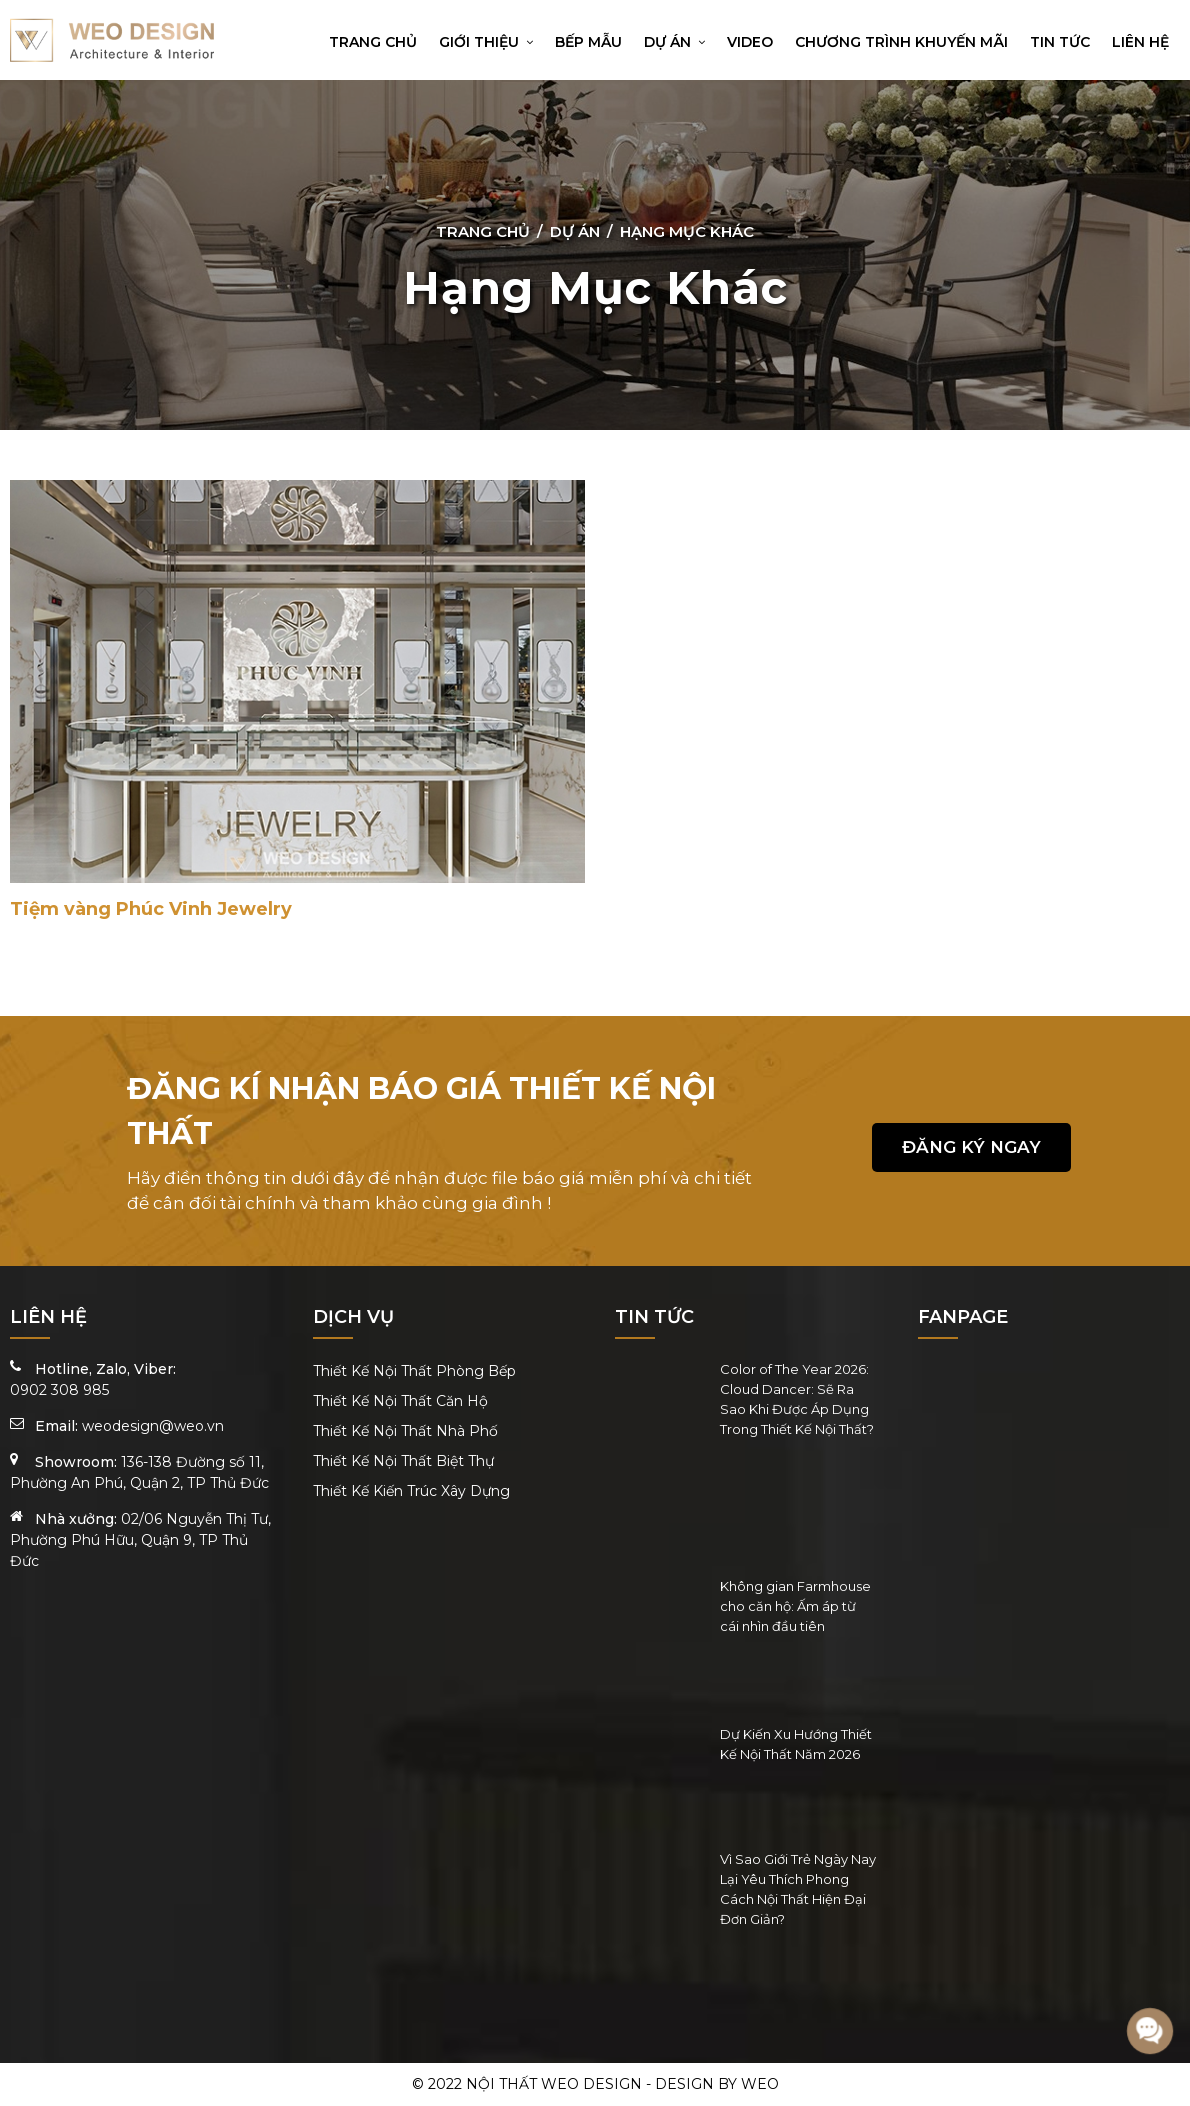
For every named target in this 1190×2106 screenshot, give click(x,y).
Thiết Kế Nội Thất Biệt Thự (403, 1461)
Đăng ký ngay (971, 1147)
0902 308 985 (59, 1390)
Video (750, 42)
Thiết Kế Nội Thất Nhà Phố (405, 1431)
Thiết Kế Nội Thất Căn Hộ (400, 1401)
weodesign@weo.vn (153, 1426)
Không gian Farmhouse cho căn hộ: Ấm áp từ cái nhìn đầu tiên (795, 1606)
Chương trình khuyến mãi (901, 42)
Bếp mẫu (588, 42)
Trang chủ (373, 42)
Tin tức (1060, 42)
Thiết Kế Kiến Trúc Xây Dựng (411, 1491)
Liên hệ (1140, 42)
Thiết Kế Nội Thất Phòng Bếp (414, 1371)
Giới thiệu (486, 42)
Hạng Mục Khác (687, 231)
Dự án (674, 42)
